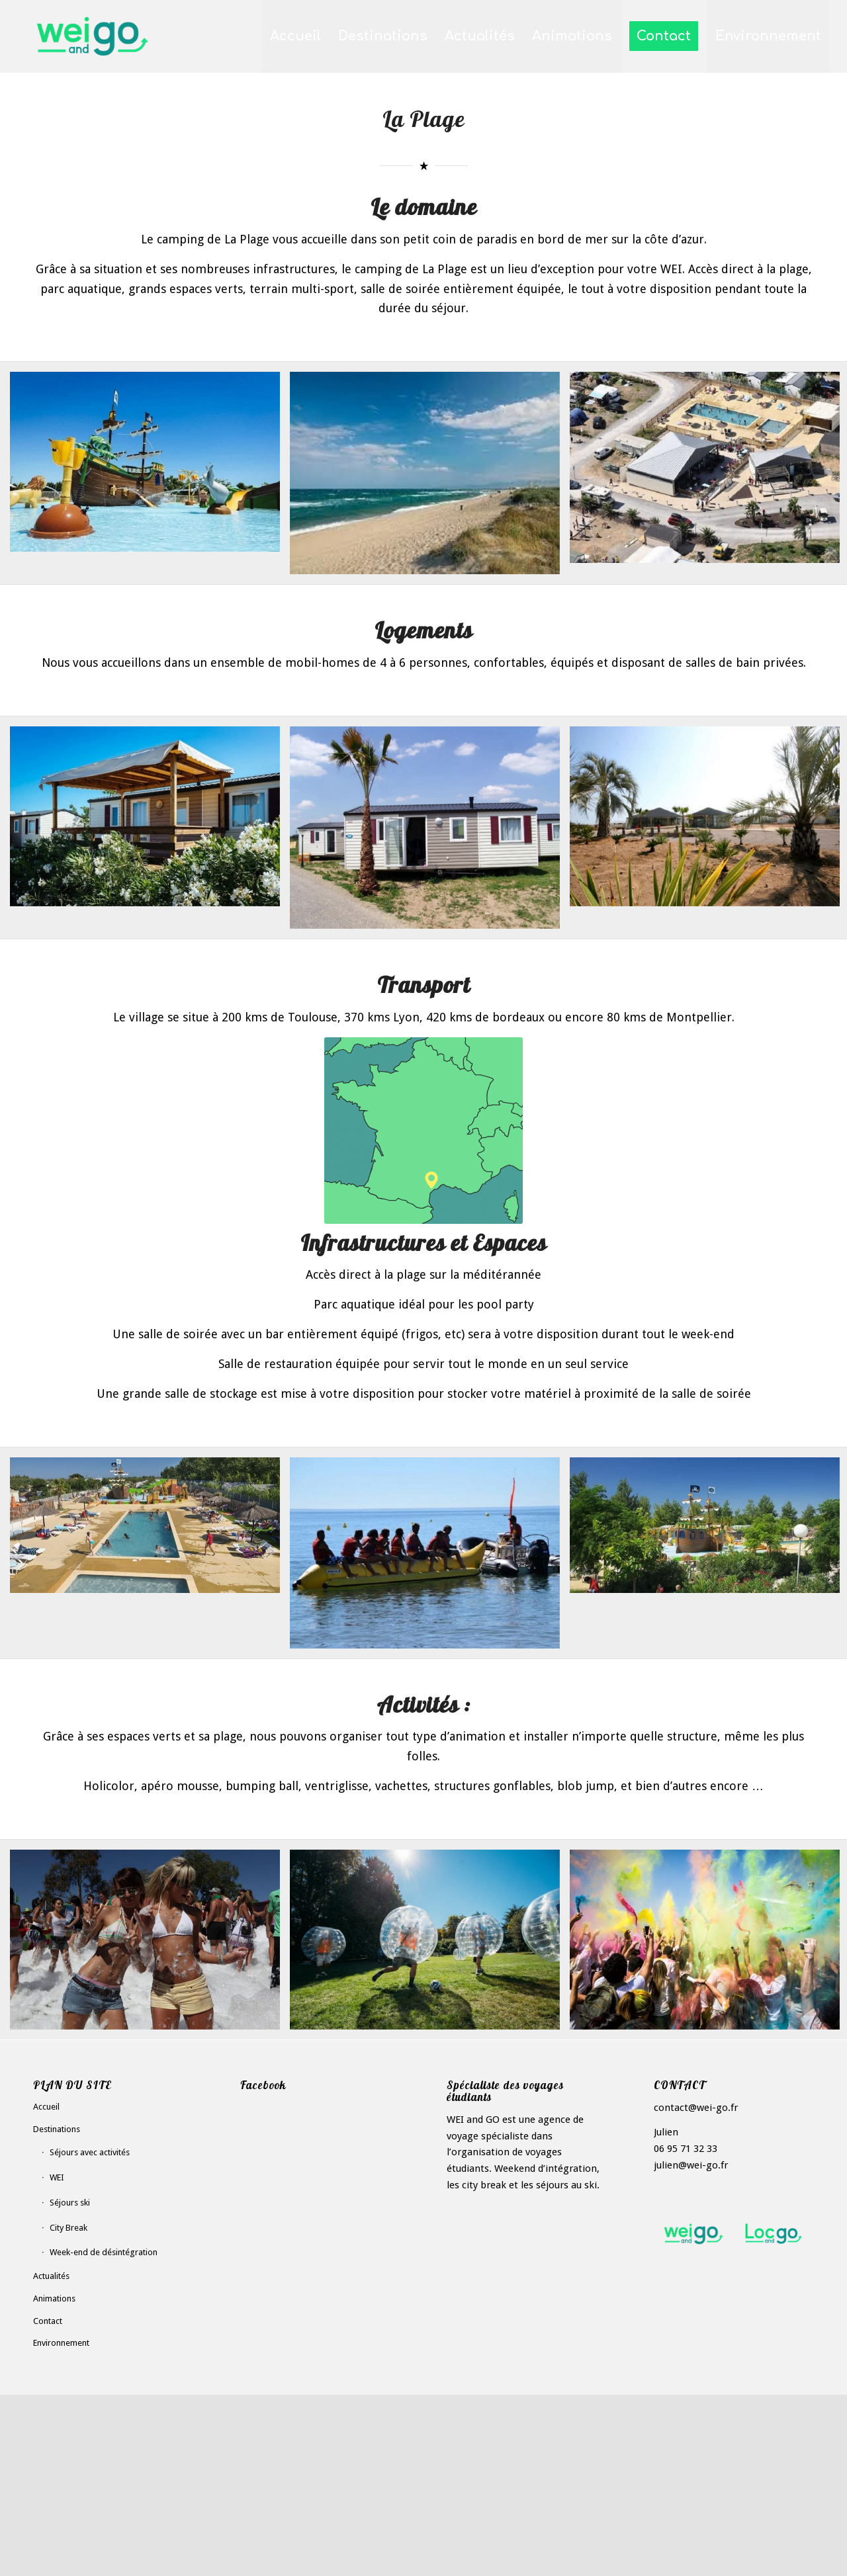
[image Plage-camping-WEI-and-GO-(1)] (430, 478)
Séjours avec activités (90, 2152)
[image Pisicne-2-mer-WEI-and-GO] (150, 1529)
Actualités (51, 2276)
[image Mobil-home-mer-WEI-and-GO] (430, 832)
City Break (68, 2228)
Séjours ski (70, 2203)
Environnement (61, 2343)
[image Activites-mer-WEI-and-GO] (430, 1557)
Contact (47, 2321)
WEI (57, 2177)
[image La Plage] (150, 467)
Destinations (56, 2129)
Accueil (46, 2107)
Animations (54, 2298)
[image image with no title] (150, 1944)
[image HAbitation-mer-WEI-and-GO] (150, 821)
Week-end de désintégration (103, 2252)
